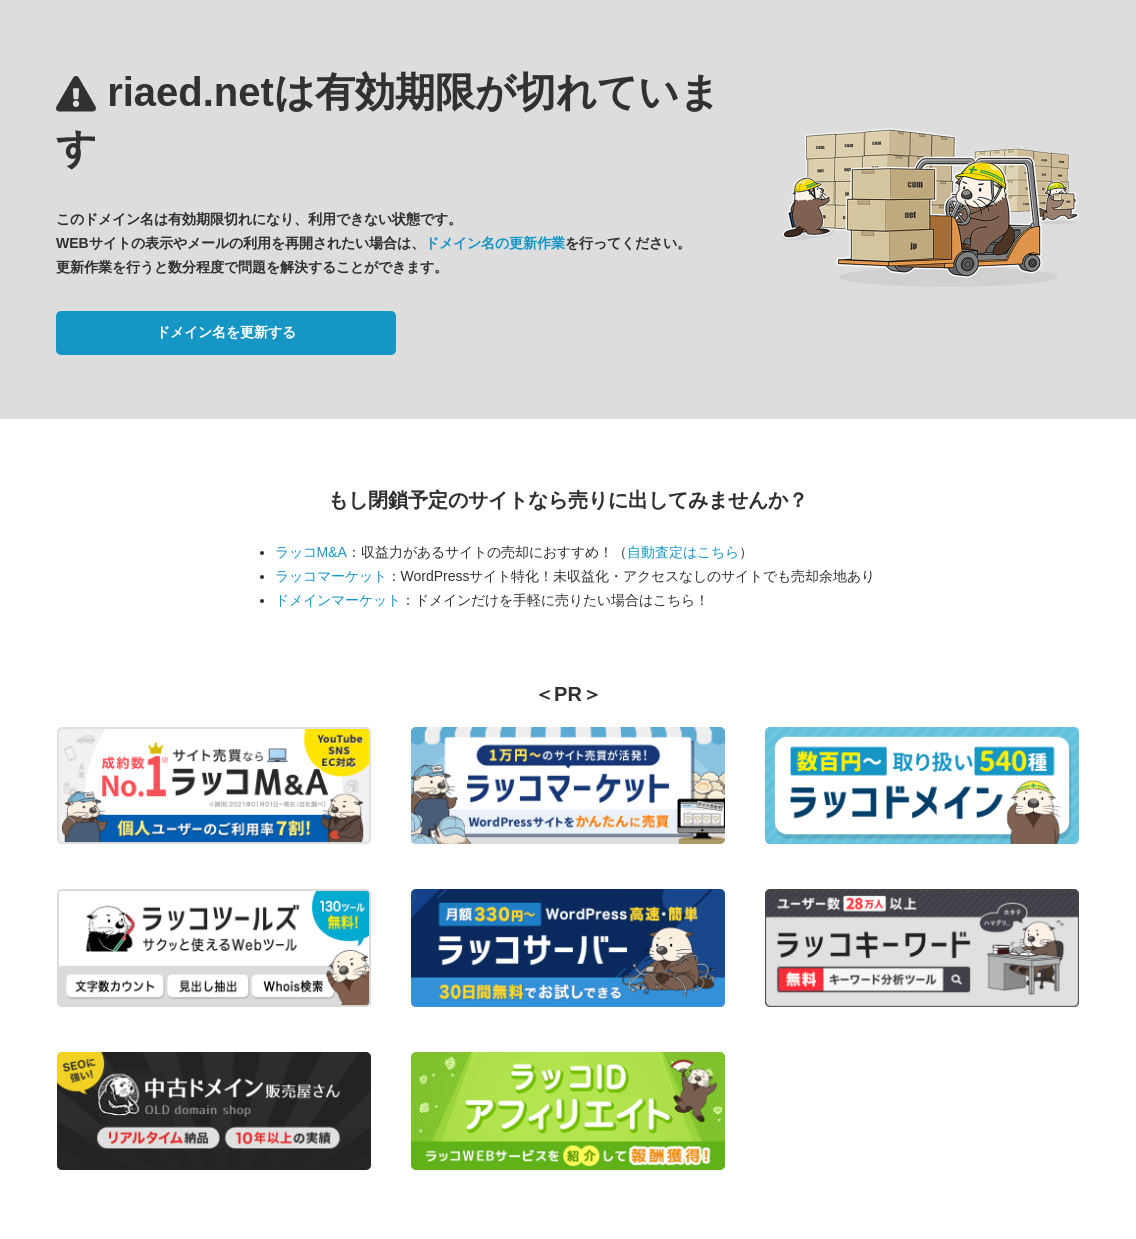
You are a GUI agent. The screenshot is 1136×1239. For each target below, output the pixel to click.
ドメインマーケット (338, 600)
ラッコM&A (311, 552)
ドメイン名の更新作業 (495, 243)
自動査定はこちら (683, 552)
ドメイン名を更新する (226, 332)
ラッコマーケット (331, 576)
